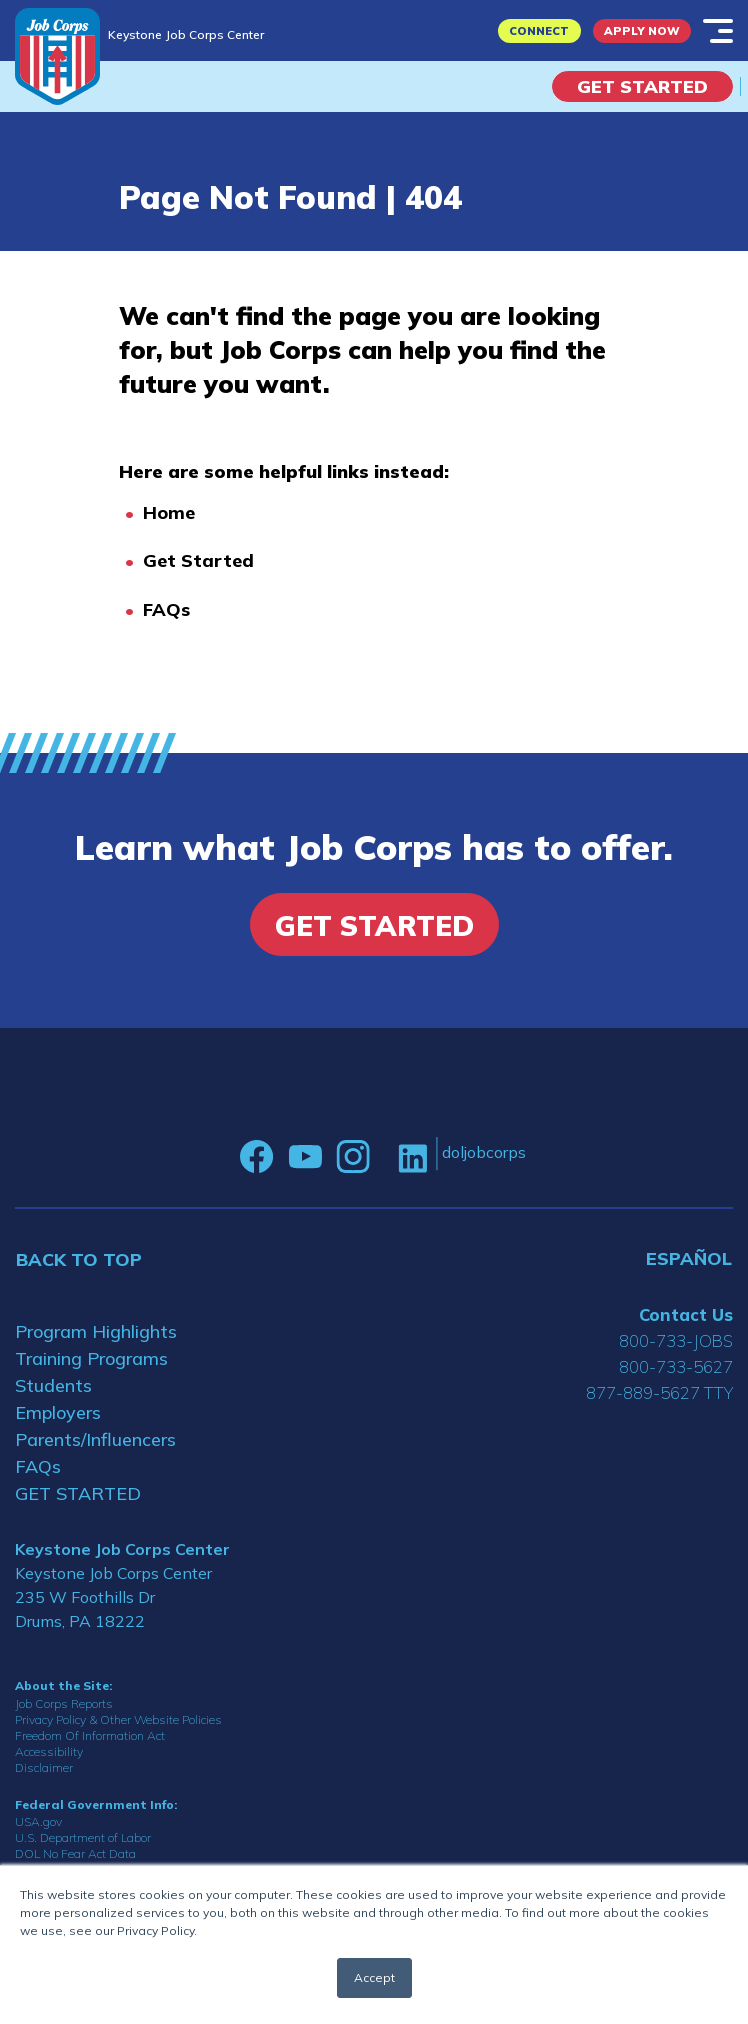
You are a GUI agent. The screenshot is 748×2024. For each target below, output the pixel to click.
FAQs (166, 609)
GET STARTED (78, 1493)
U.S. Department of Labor (83, 1837)
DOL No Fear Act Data (75, 1853)
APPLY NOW (642, 31)
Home (169, 512)
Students (53, 1385)
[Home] (57, 56)
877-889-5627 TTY (659, 1392)
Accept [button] (374, 1977)
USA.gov (38, 1821)
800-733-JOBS (676, 1340)
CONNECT (539, 31)
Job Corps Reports (64, 1703)
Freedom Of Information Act (90, 1735)
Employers (58, 1412)
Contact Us (686, 1314)
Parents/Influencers (95, 1439)
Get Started (642, 86)
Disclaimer (44, 1767)
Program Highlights (96, 1331)
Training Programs (91, 1358)
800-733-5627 (676, 1366)
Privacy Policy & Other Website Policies (118, 1719)
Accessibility (49, 1751)
